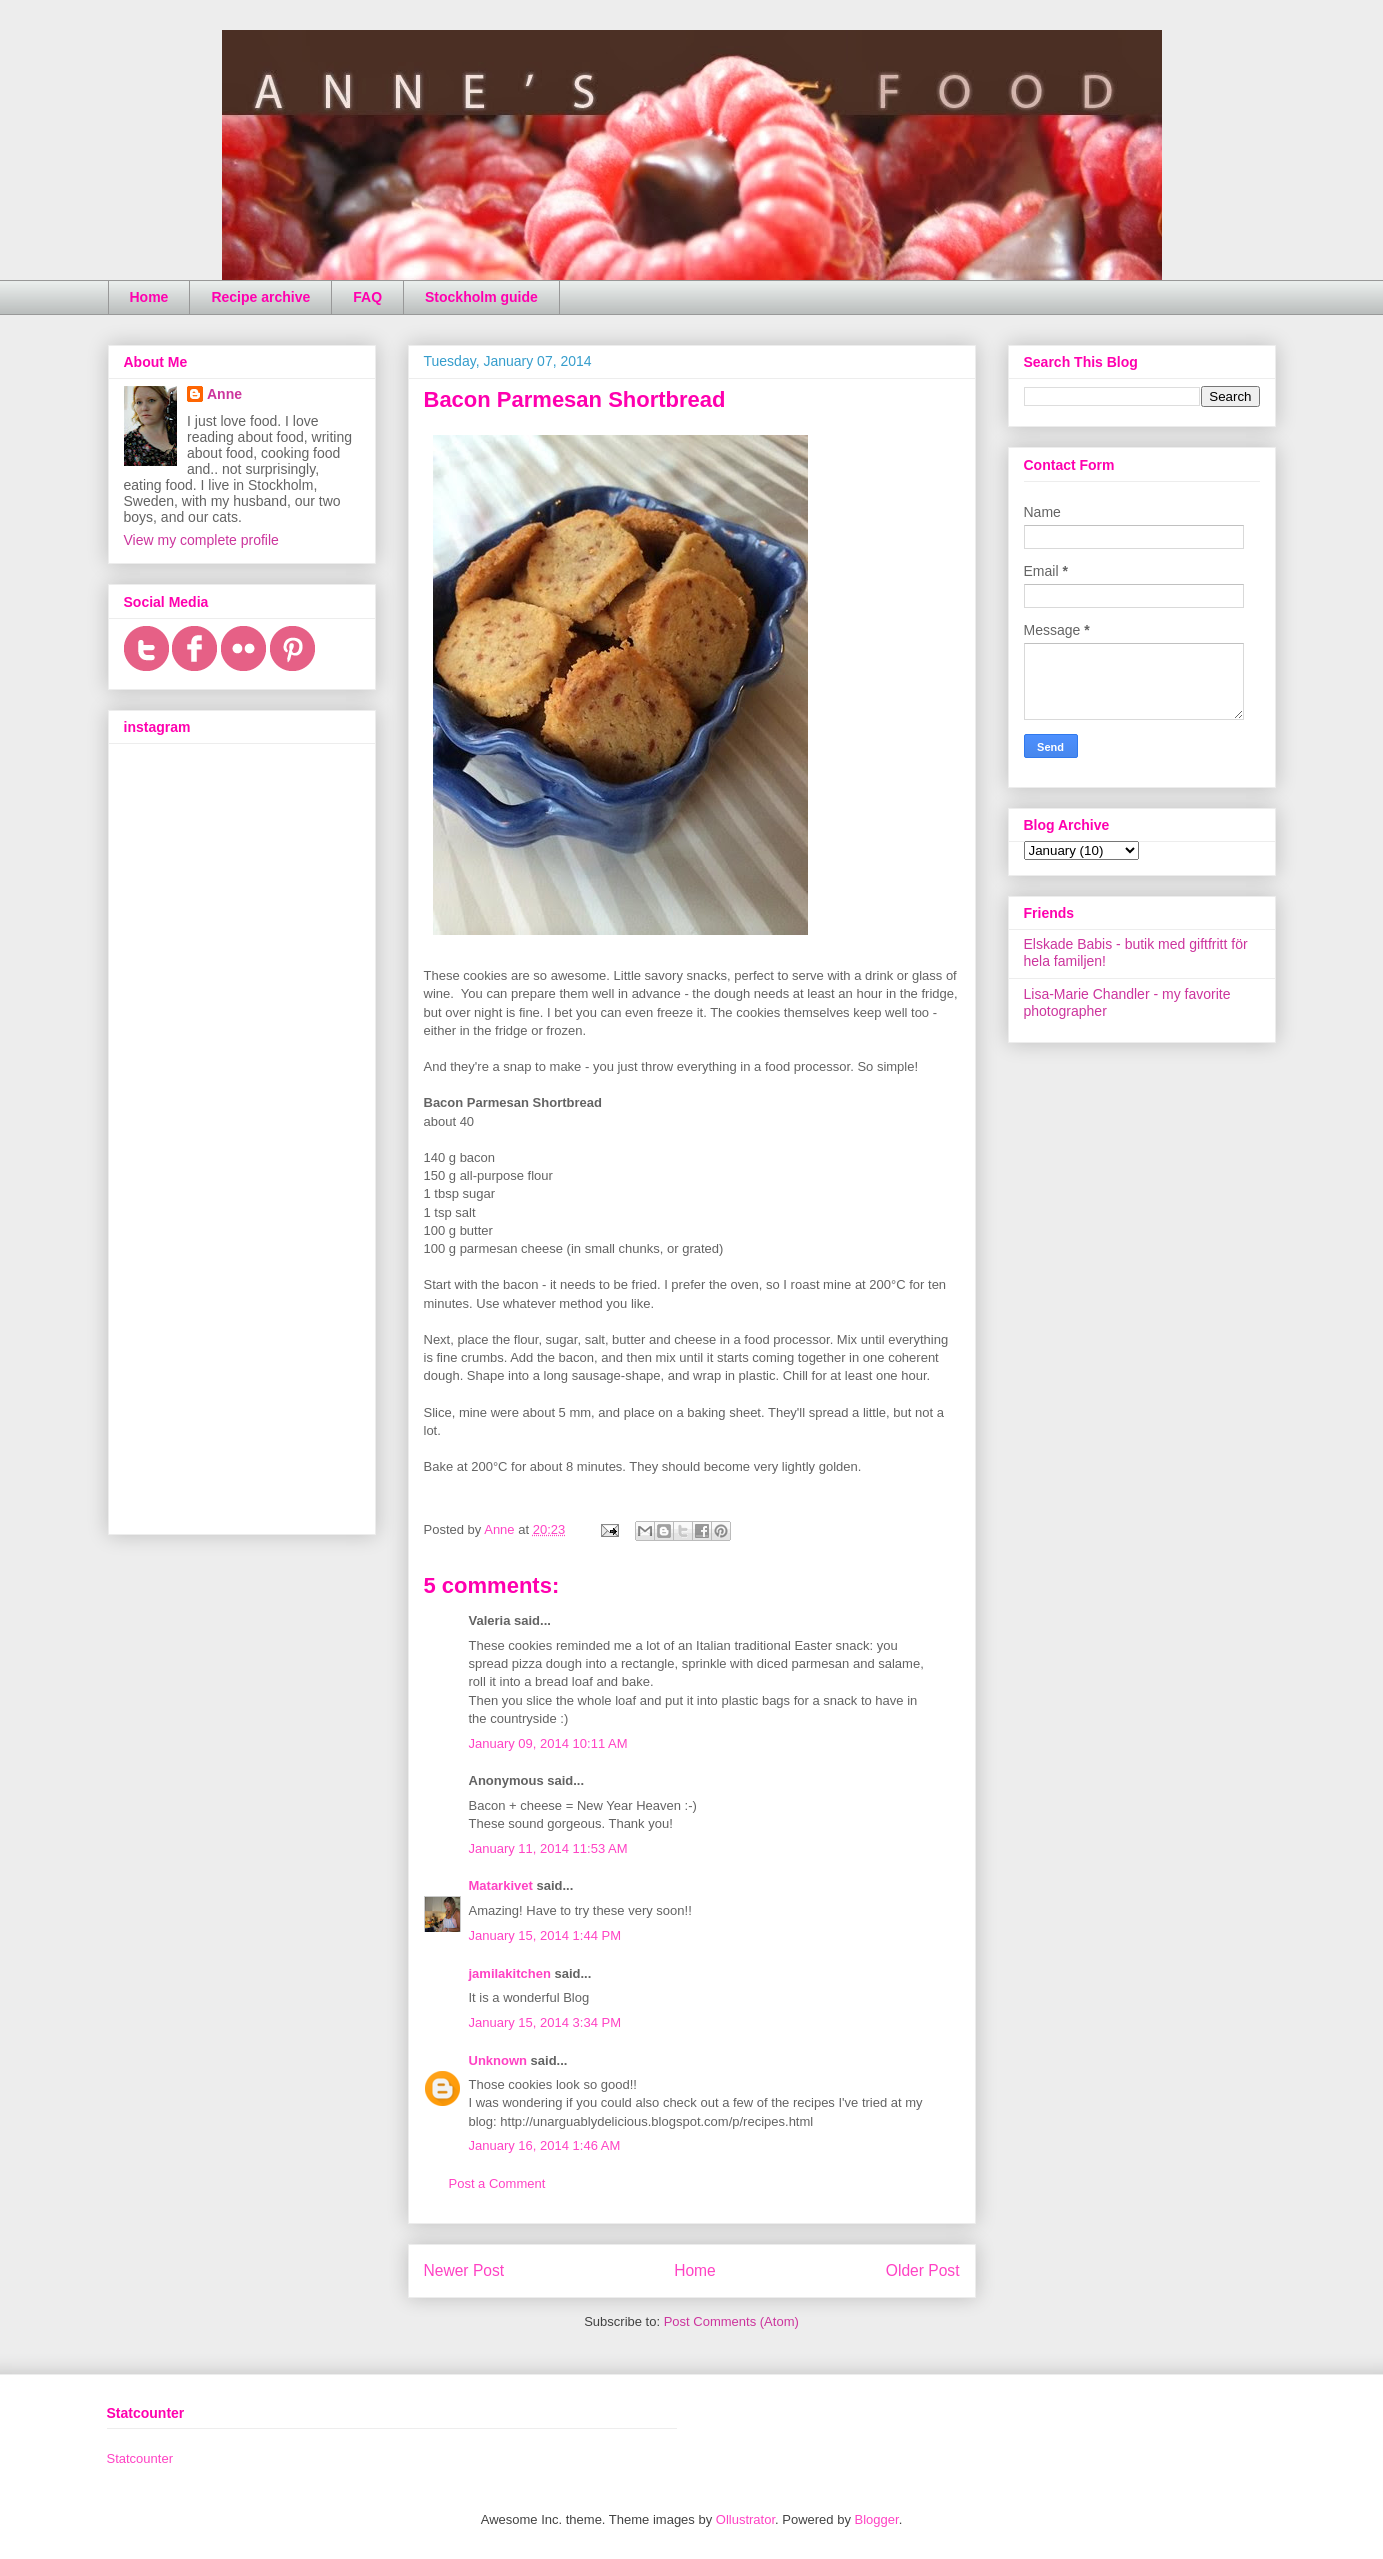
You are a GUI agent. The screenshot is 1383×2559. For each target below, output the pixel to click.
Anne (224, 394)
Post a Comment (497, 2183)
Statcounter (140, 2458)
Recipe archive (260, 297)
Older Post (923, 2270)
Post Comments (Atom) (731, 2321)
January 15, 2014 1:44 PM (545, 1935)
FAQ (367, 297)
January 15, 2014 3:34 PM (545, 2022)
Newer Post (464, 2270)
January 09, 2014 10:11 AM (548, 1743)
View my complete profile (201, 540)
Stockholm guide (481, 297)
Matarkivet (501, 1885)
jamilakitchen (510, 1973)
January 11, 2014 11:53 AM (548, 1848)
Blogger (877, 2519)
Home (149, 297)
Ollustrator (745, 2519)
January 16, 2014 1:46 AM (545, 2145)
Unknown (498, 2060)
